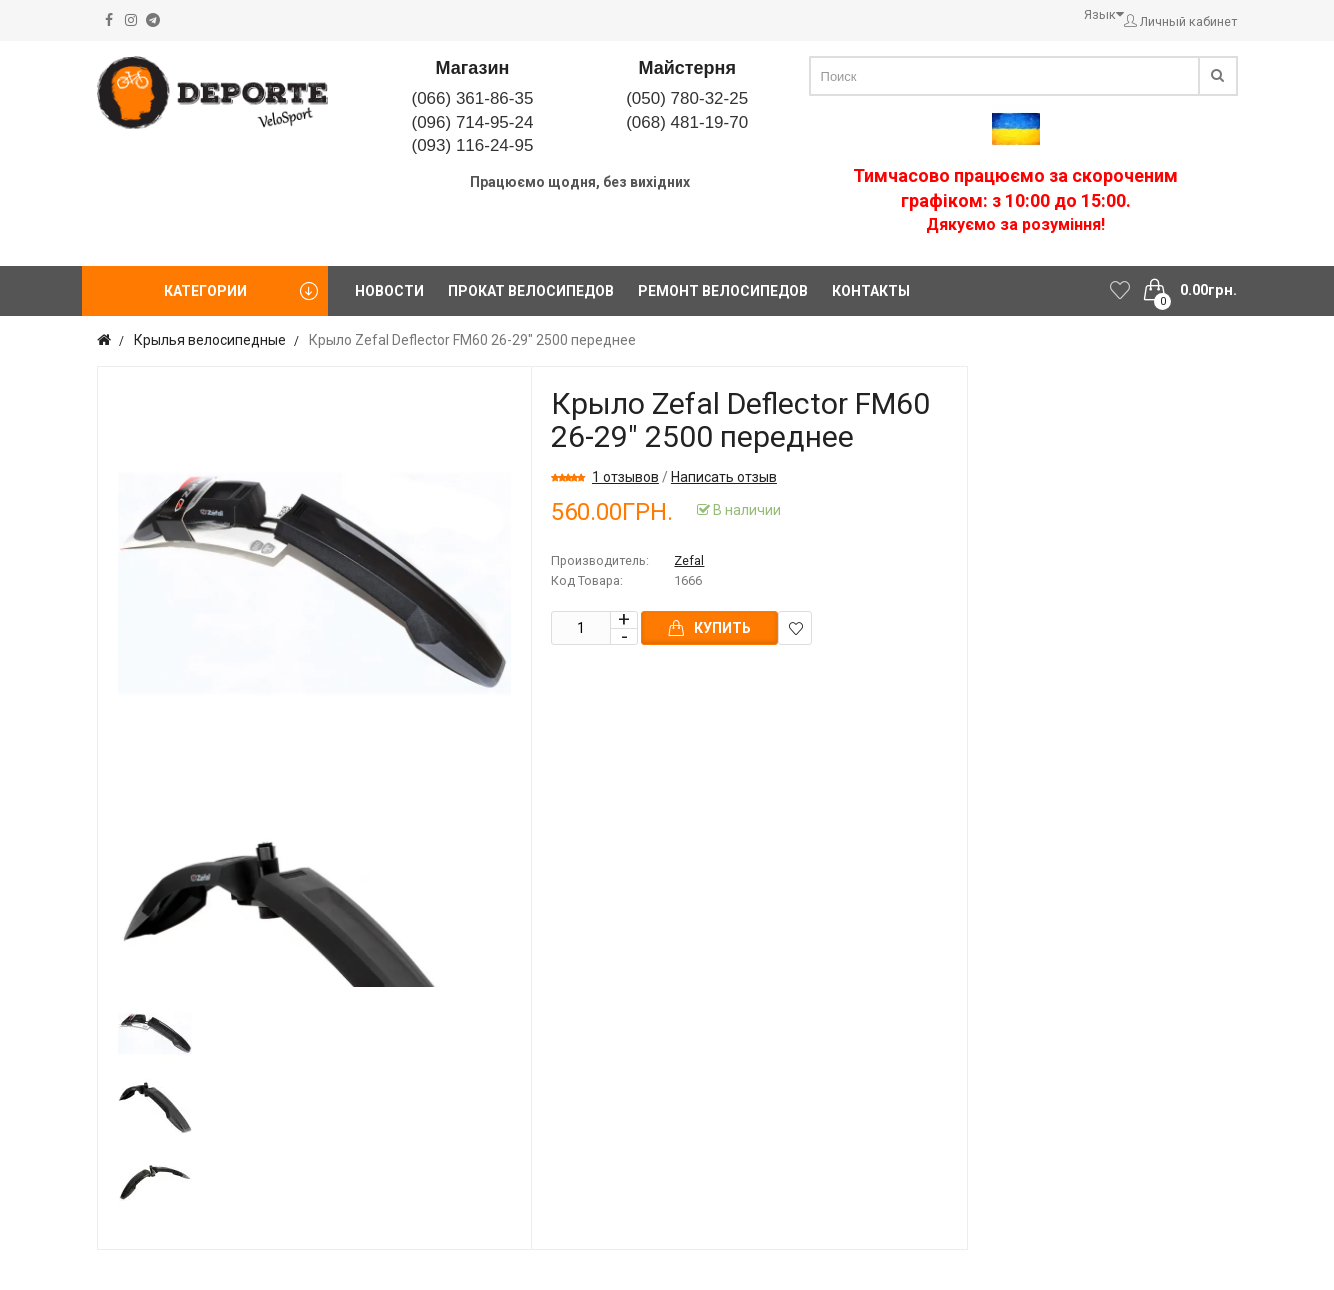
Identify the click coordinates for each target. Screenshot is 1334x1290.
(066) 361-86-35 (472, 98)
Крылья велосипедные (210, 340)
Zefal (689, 560)
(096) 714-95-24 (472, 122)
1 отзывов (625, 477)
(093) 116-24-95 (472, 145)
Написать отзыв (724, 477)
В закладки (795, 628)
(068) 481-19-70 (687, 122)
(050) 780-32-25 (687, 98)
